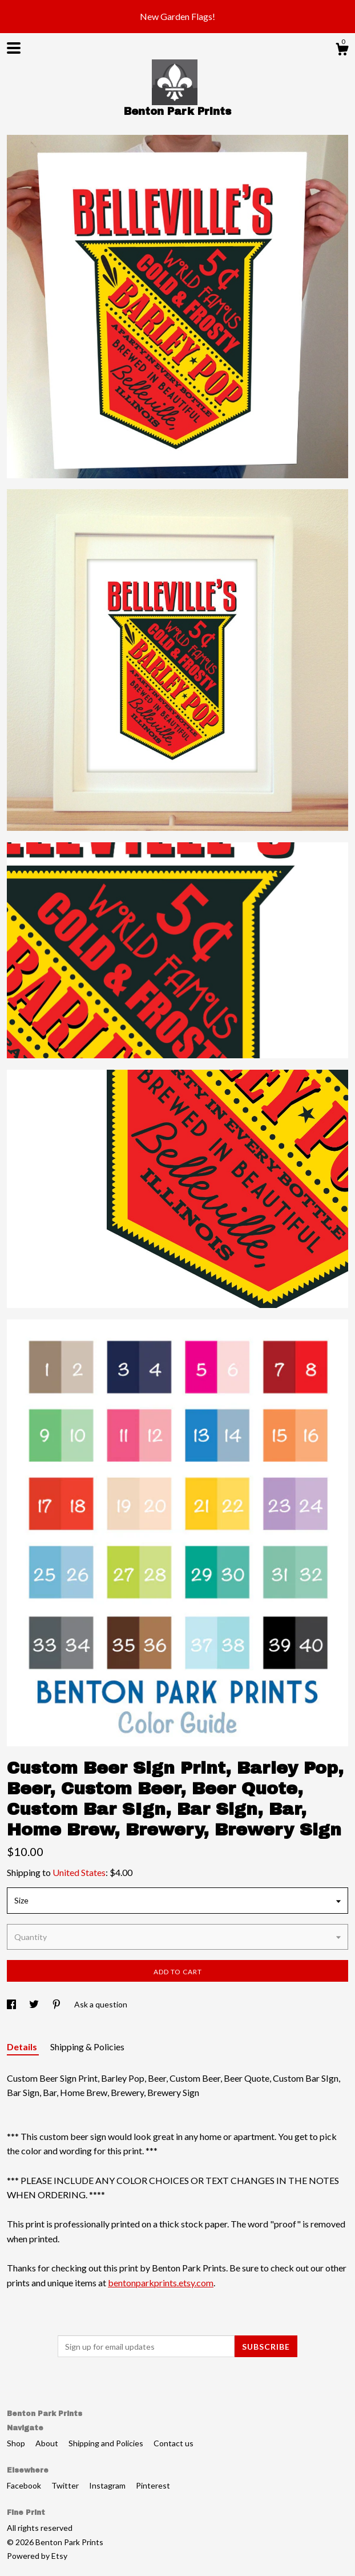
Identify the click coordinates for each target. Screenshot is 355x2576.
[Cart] (342, 50)
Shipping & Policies (87, 2046)
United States (79, 1872)
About (47, 2443)
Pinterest (153, 2485)
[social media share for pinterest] (57, 2004)
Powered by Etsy (37, 2556)
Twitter (65, 2485)
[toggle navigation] (14, 48)
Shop (17, 2443)
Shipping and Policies (106, 2443)
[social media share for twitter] (35, 2004)
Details (23, 2046)
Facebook (25, 2485)
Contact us (173, 2443)
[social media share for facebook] (12, 2004)
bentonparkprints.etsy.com (160, 2282)
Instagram (108, 2485)
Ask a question (100, 2004)
